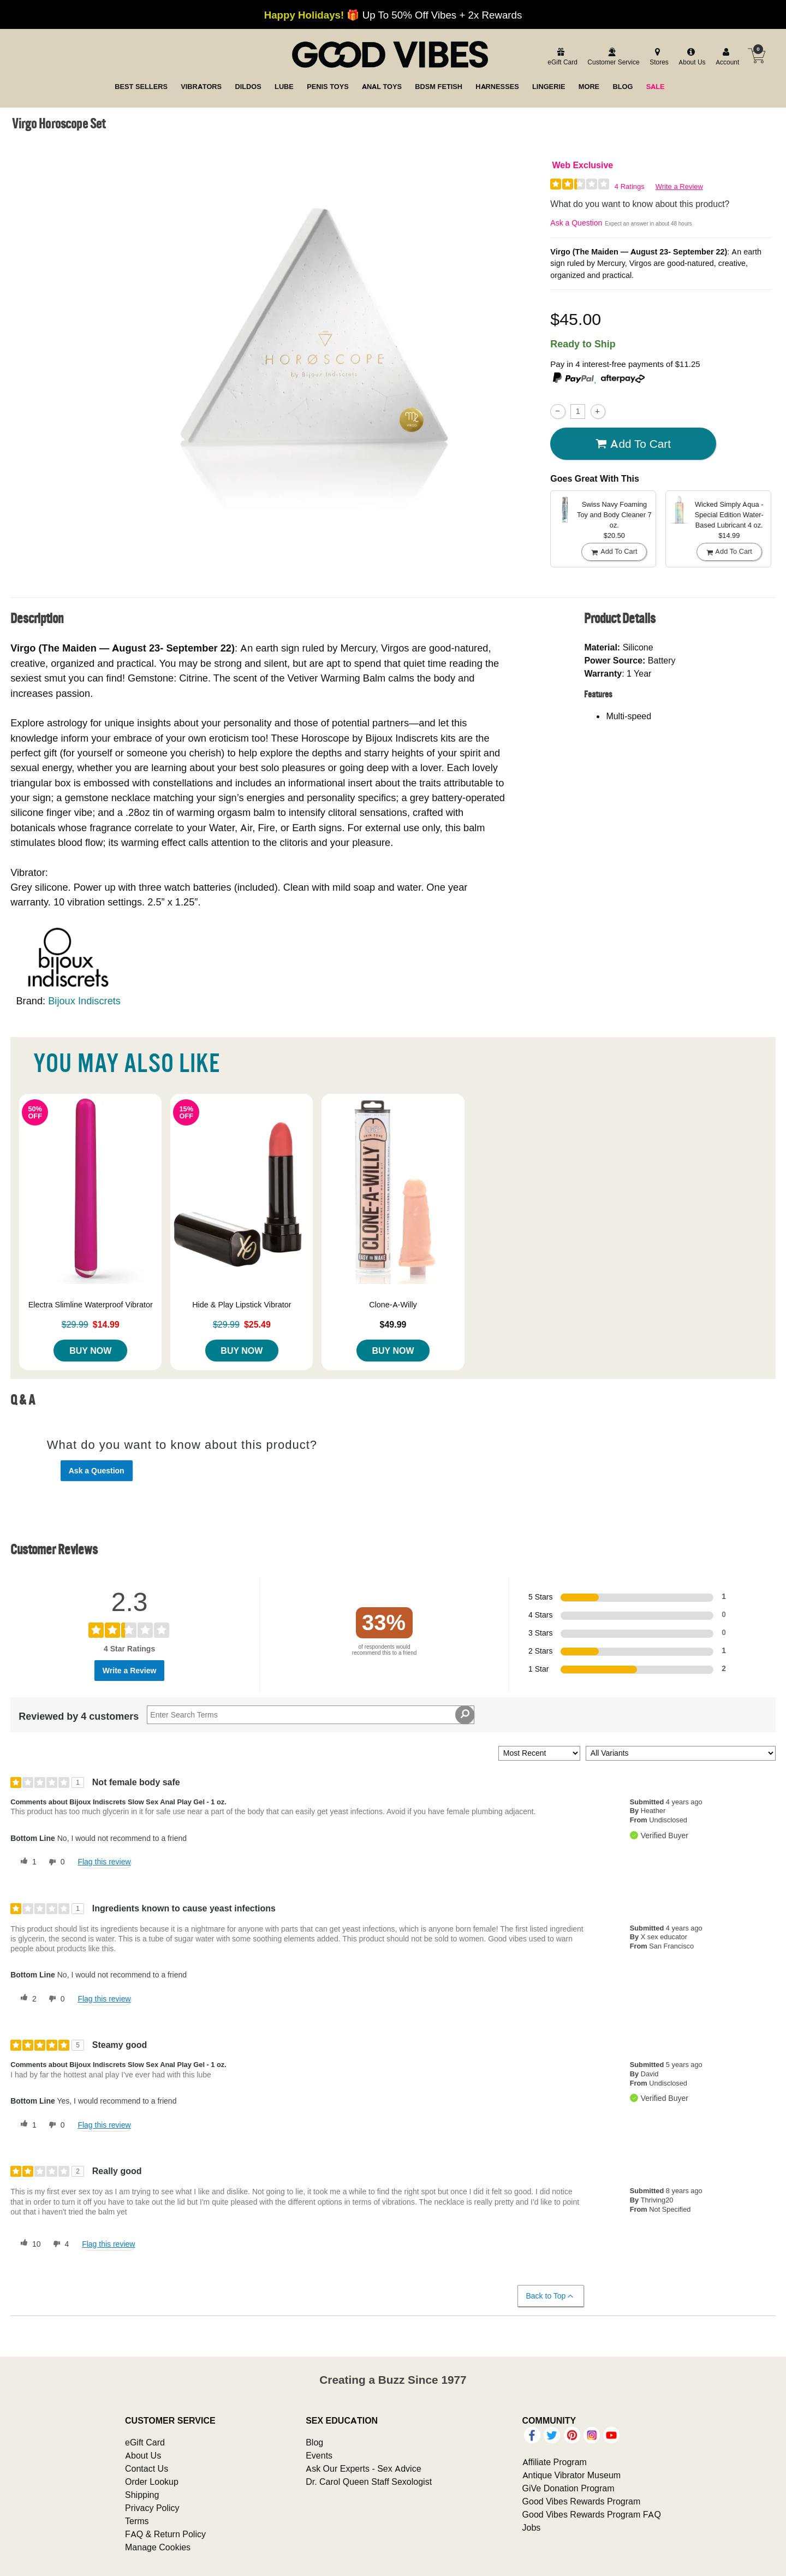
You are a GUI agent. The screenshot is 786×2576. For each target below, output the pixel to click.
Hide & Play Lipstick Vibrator (241, 1305)
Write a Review (679, 186)
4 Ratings (630, 186)
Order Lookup (151, 2481)
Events (319, 2455)
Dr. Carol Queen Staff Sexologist (369, 2481)
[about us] (690, 57)
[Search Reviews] (310, 1715)
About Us (143, 2455)
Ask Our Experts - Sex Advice (363, 2468)
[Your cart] (756, 55)
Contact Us (146, 2468)
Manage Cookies (157, 2547)
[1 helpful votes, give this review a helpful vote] (26, 1862)
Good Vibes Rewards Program (581, 2501)
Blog (314, 2442)
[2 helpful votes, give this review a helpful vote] (26, 1999)
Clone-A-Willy (393, 1305)
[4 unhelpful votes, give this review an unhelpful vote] (59, 2244)
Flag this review (104, 1861)
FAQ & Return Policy (165, 2533)
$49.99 (393, 1324)
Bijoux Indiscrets (84, 1000)
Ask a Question (576, 222)
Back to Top (550, 2296)
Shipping (142, 2494)
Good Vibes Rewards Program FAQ (591, 2514)
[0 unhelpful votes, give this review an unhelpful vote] (54, 1862)
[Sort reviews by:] (539, 1753)
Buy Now (90, 1350)
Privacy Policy (152, 2507)
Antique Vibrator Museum (571, 2475)
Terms (137, 2520)
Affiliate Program (554, 2461)
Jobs (531, 2527)
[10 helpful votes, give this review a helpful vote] (28, 2244)
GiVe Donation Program (568, 2488)
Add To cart (633, 444)
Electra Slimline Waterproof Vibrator (90, 1305)
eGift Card (145, 2442)
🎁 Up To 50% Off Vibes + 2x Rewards (393, 14)
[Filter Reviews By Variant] (681, 1753)
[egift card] (561, 57)
